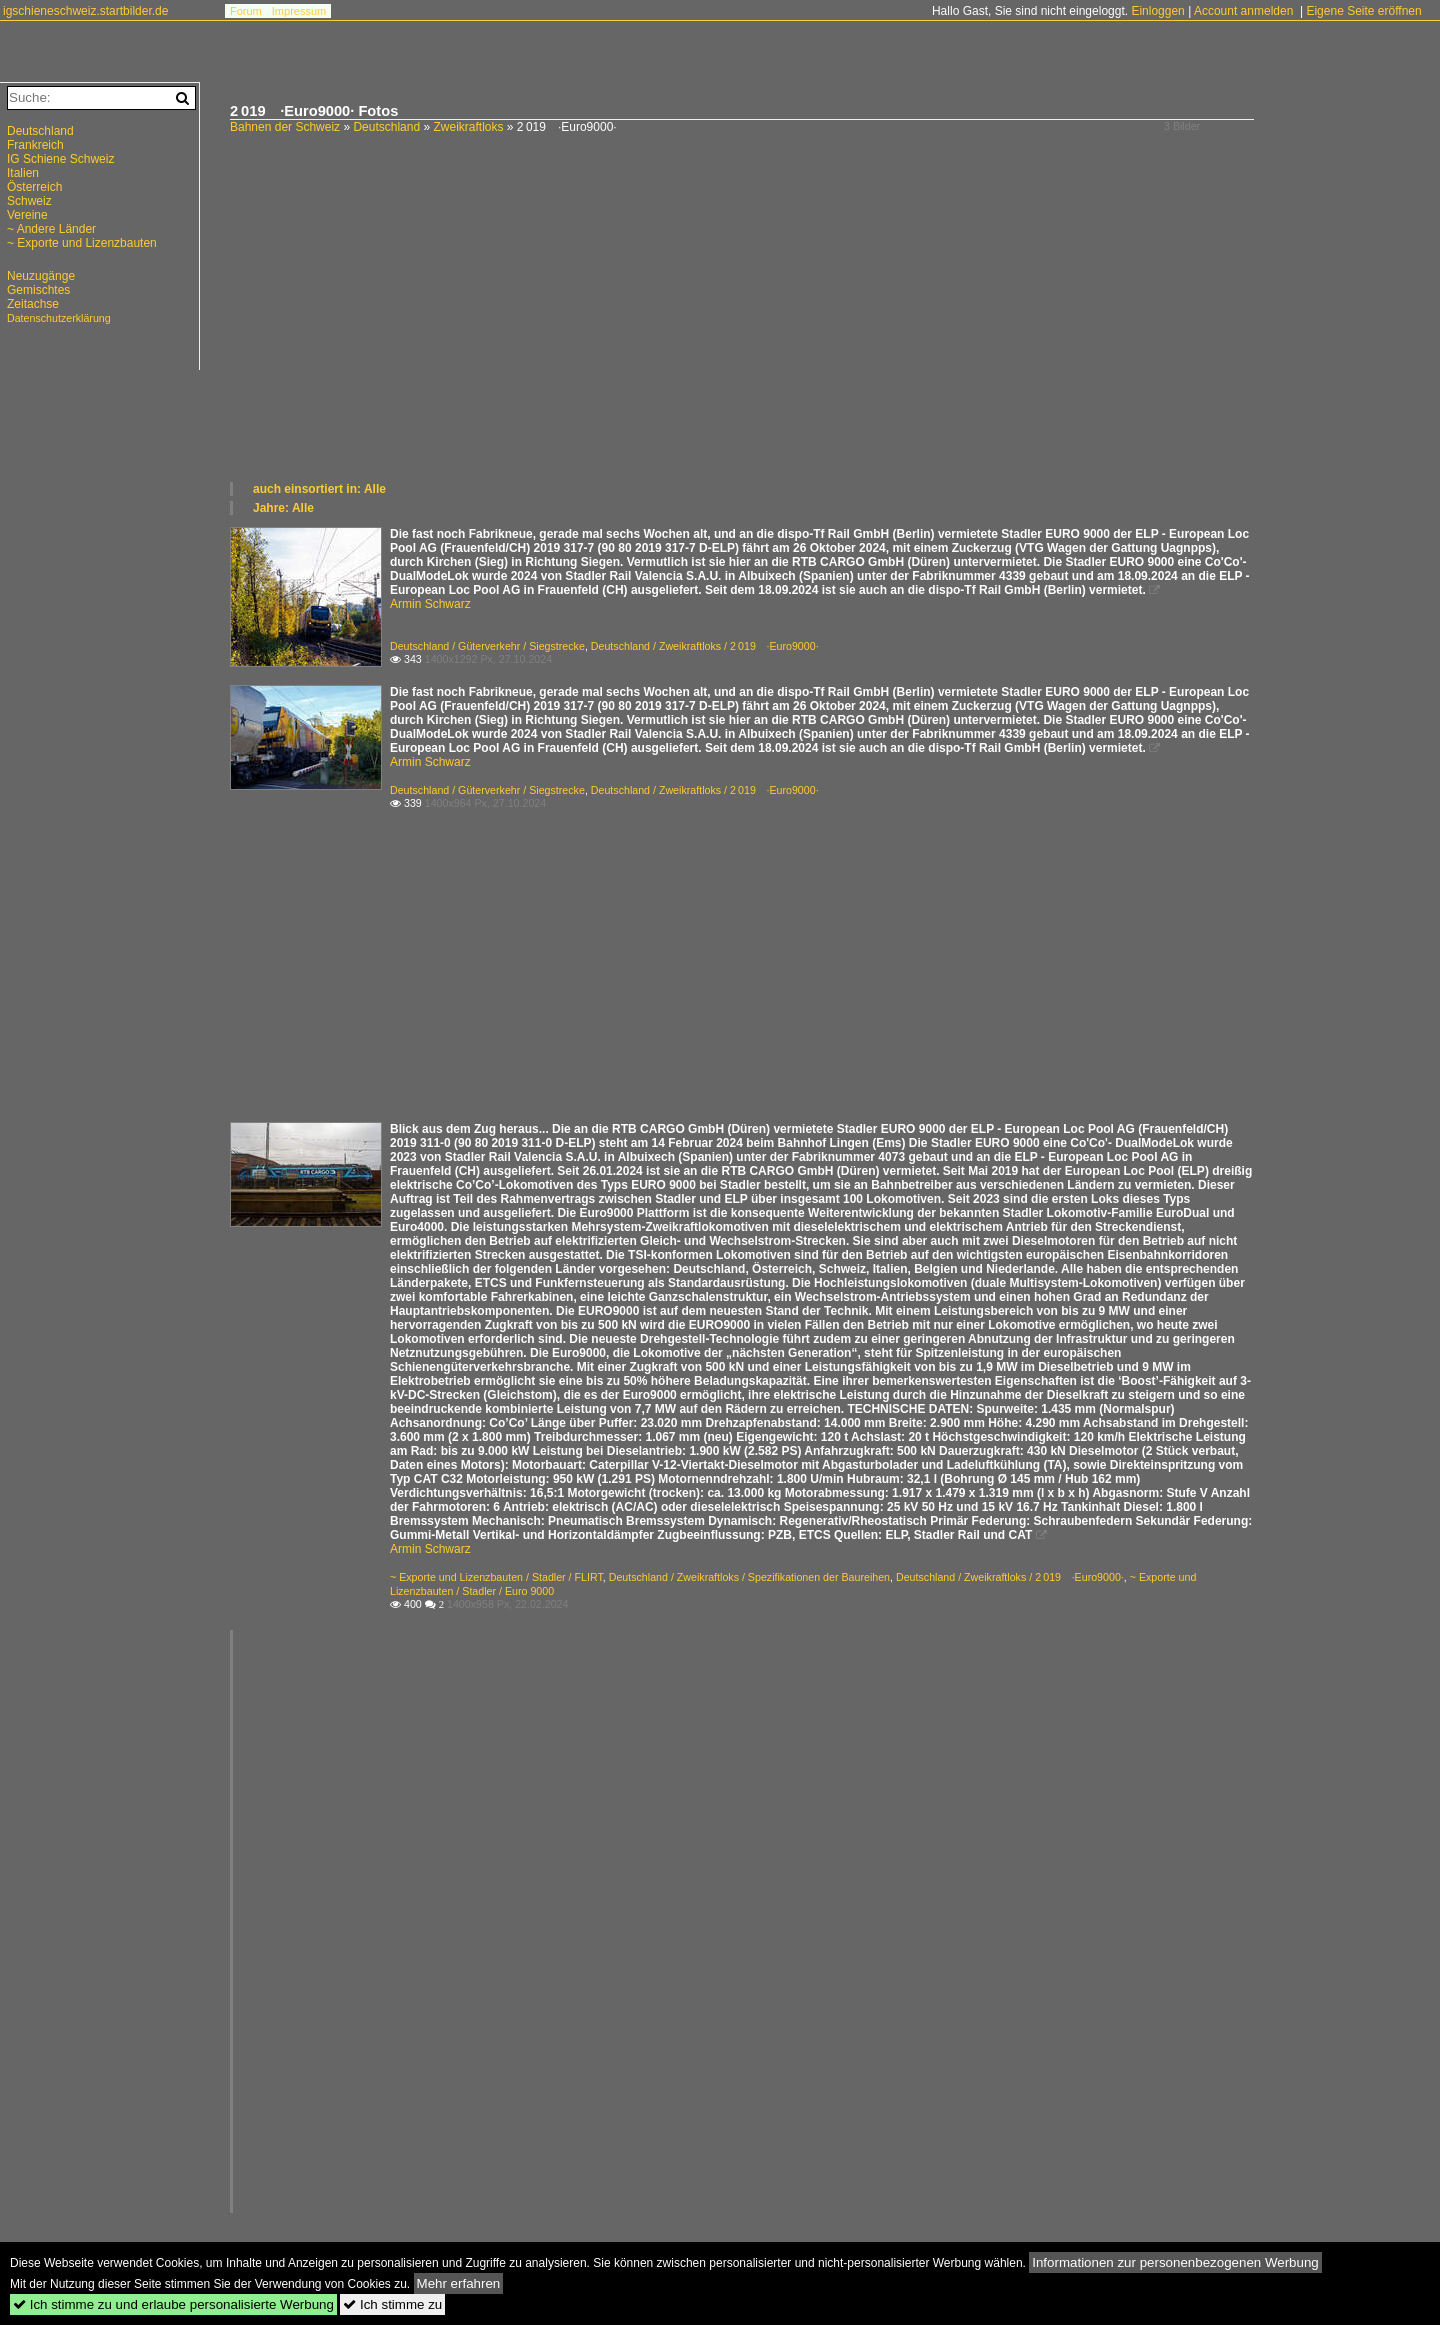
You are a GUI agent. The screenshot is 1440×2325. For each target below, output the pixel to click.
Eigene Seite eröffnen (1363, 11)
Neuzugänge (41, 276)
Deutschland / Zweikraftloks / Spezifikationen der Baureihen (749, 1577)
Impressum (299, 11)
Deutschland (386, 127)
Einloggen (1157, 11)
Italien (23, 173)
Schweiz (29, 201)
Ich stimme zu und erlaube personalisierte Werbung (173, 2304)
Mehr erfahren (459, 2283)
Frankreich (35, 145)
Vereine (27, 215)
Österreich (34, 187)
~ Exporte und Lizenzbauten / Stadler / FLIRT (496, 1577)
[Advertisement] (825, 330)
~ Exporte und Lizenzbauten (82, 243)
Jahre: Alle (283, 508)
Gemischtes (38, 290)
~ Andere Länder (51, 229)
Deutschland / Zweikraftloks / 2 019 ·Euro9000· (705, 646)
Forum (246, 11)
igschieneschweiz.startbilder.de (85, 11)
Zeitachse (33, 304)
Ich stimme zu (392, 2304)
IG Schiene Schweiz (60, 159)
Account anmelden (1243, 11)
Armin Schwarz (430, 604)
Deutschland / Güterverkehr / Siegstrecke (487, 646)
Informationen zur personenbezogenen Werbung (1175, 2262)
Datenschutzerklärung (59, 318)
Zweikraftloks (468, 127)
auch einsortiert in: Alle (319, 489)
